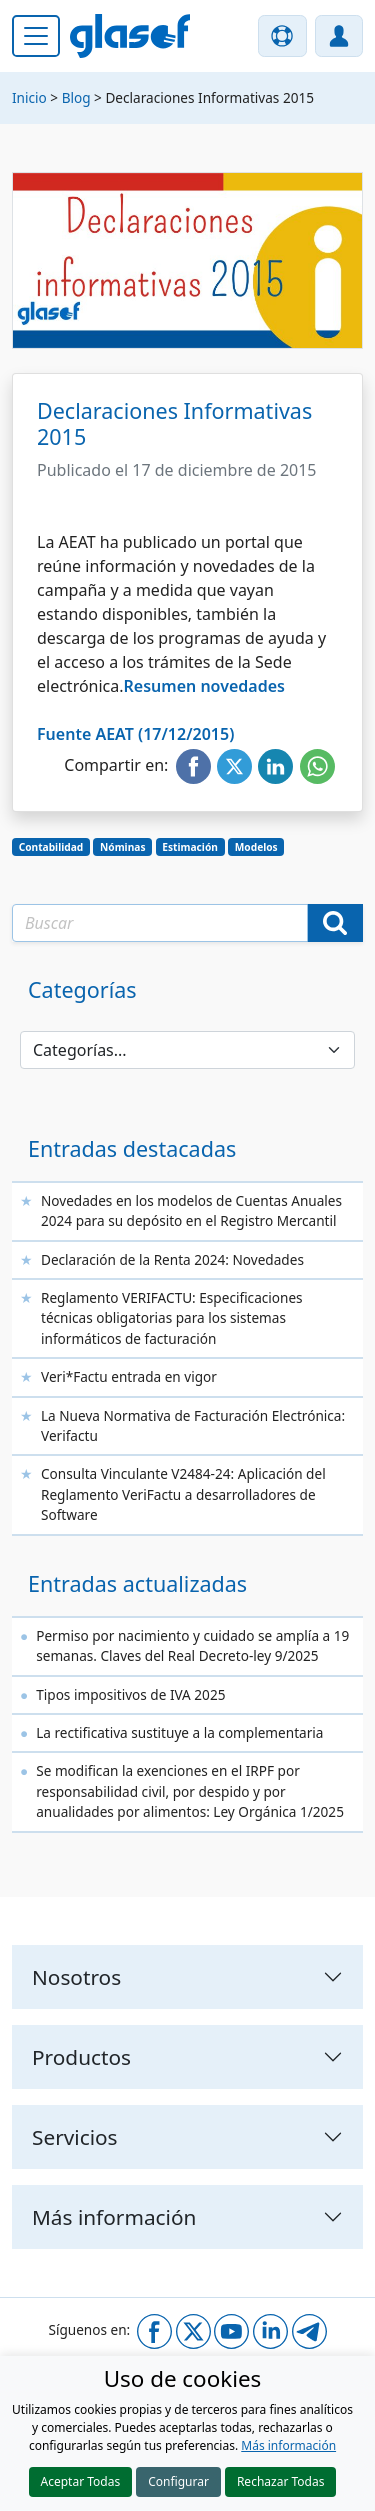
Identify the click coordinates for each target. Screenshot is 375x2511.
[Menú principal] (36, 36)
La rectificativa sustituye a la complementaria (179, 1732)
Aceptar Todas (81, 2481)
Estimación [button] (190, 847)
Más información (288, 2445)
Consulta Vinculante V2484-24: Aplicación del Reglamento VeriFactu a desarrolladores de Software (183, 1494)
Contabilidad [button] (51, 847)
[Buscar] (335, 923)
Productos (81, 2057)
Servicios (75, 2137)
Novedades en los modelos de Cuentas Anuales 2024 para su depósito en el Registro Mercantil (191, 1210)
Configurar (178, 2481)
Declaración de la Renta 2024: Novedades (172, 1259)
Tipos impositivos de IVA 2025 (130, 1694)
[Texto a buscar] (160, 923)
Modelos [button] (256, 847)
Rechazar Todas (281, 2481)
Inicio (29, 97)
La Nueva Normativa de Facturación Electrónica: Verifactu (193, 1425)
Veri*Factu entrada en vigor (129, 1376)
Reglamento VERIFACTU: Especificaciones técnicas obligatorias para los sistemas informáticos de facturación (172, 1318)
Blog (76, 97)
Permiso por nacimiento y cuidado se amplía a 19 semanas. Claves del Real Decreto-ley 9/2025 (192, 1645)
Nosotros (76, 1977)
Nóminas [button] (122, 847)
